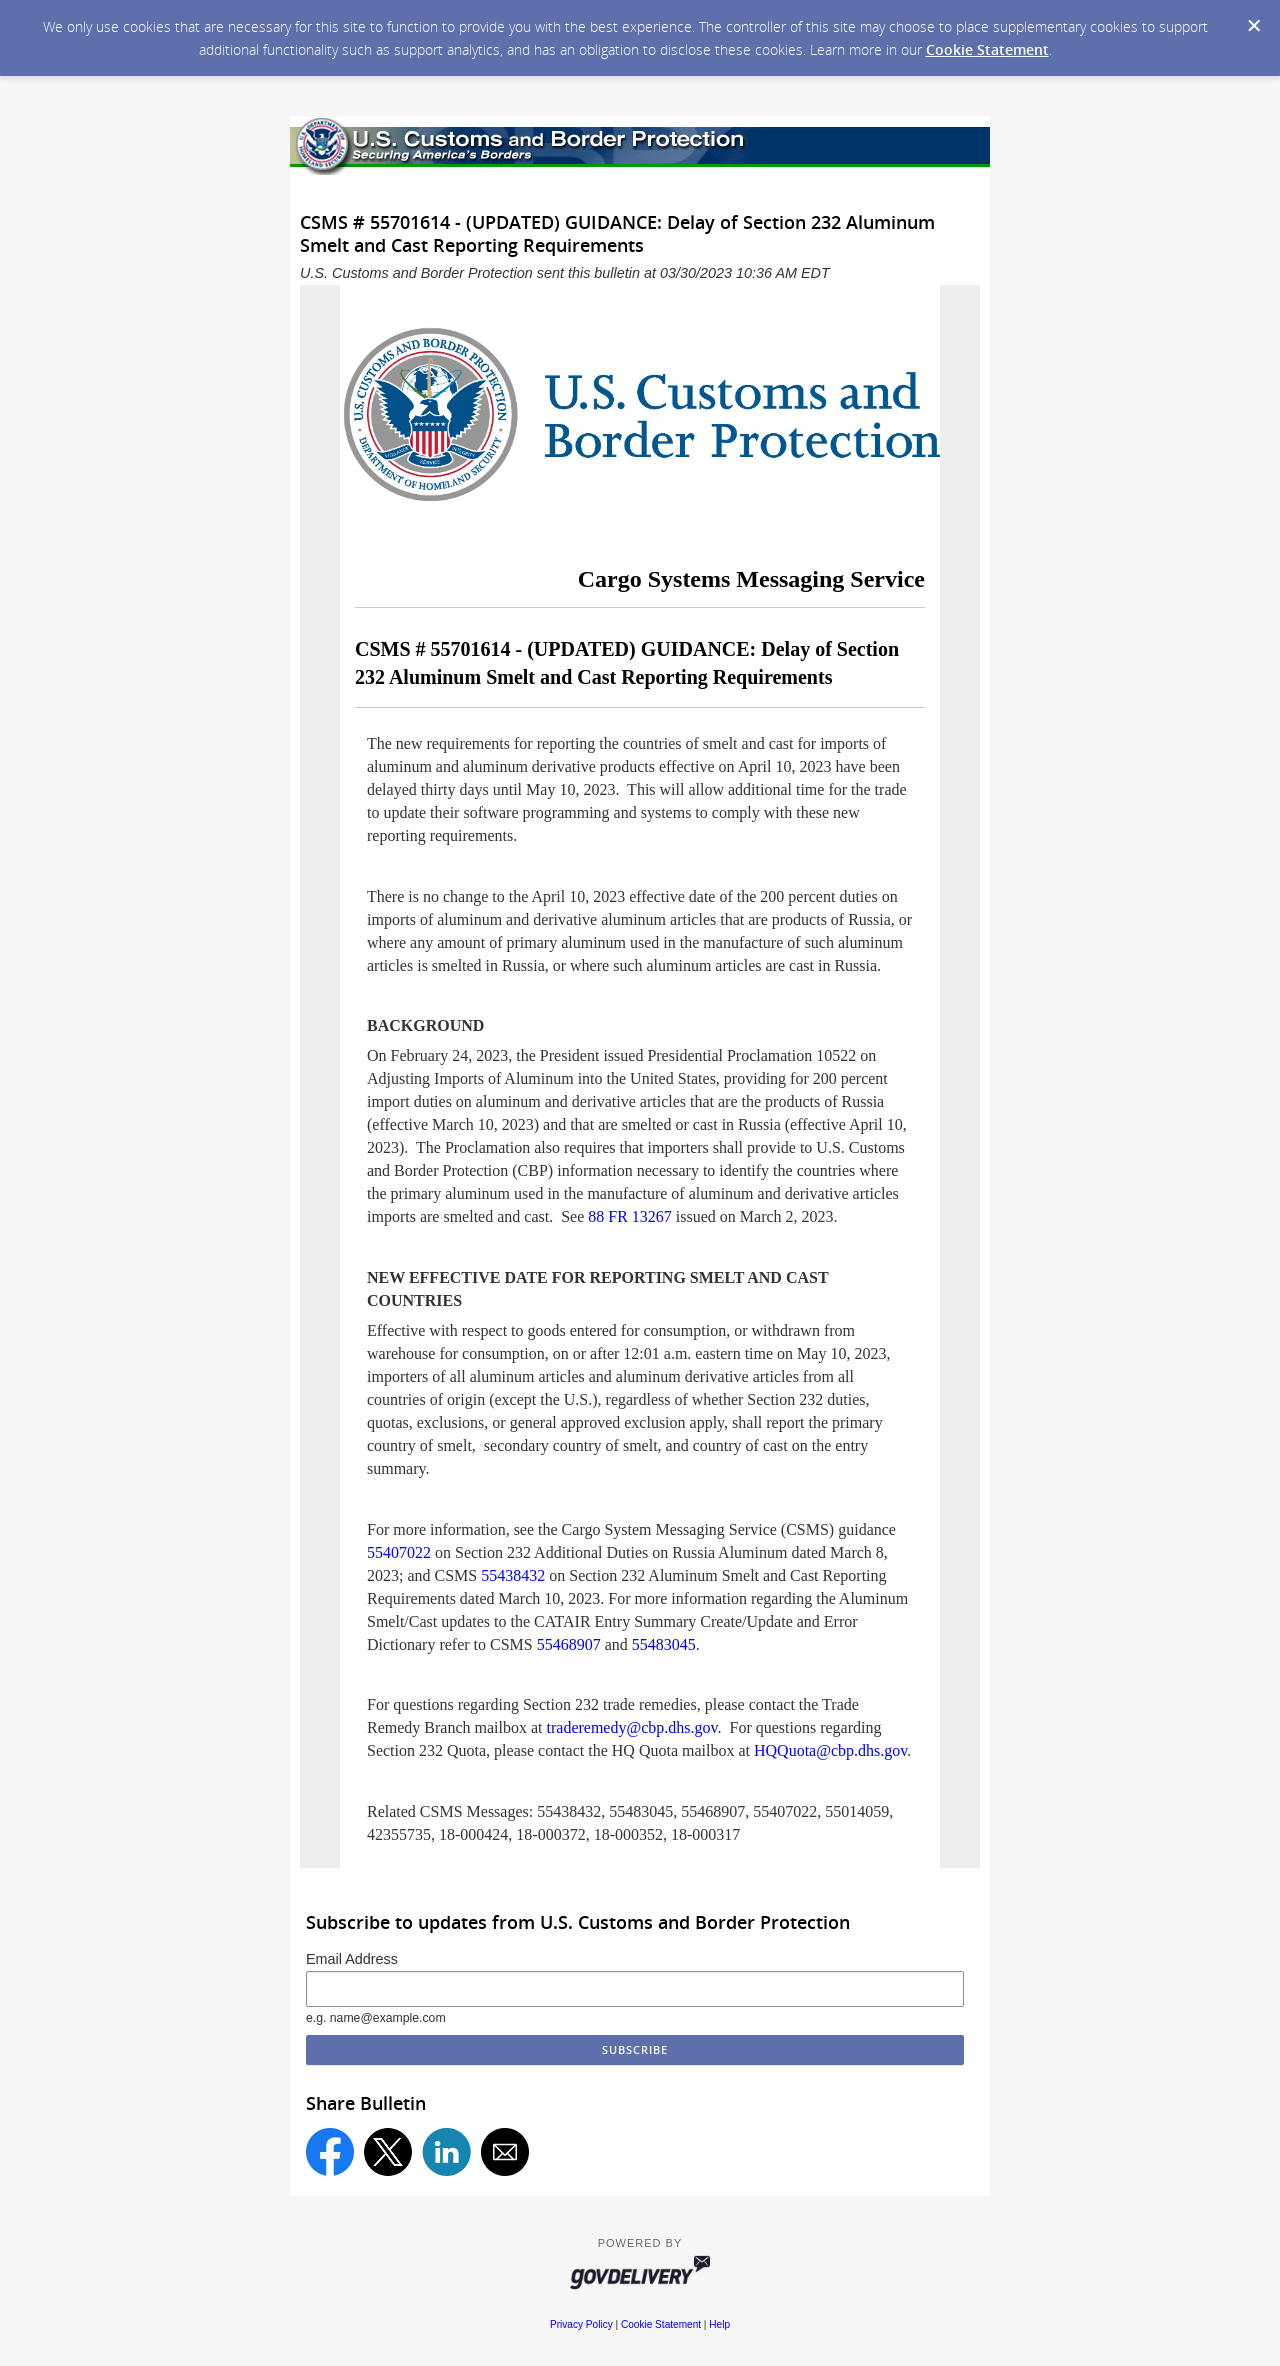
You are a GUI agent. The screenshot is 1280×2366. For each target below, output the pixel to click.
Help (719, 2324)
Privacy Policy (581, 2324)
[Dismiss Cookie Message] (1254, 26)
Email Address (352, 1959)
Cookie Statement (987, 49)
